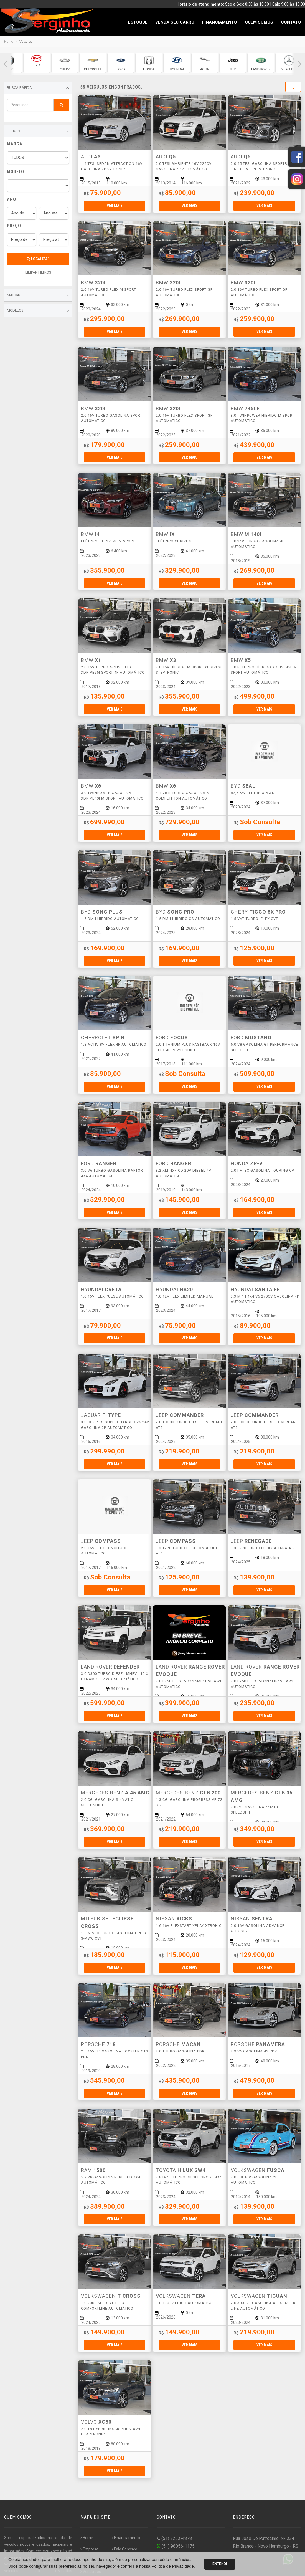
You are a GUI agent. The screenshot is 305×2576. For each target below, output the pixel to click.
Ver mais (115, 205)
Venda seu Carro (174, 22)
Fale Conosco (124, 2549)
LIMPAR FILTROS (38, 272)
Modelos (38, 310)
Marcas (38, 295)
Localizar (38, 259)
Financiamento (219, 22)
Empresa (89, 2549)
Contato (291, 22)
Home (8, 41)
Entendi (219, 2564)
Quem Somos (259, 22)
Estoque (138, 22)
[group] (36, 63)
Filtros (38, 131)
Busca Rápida (38, 87)
